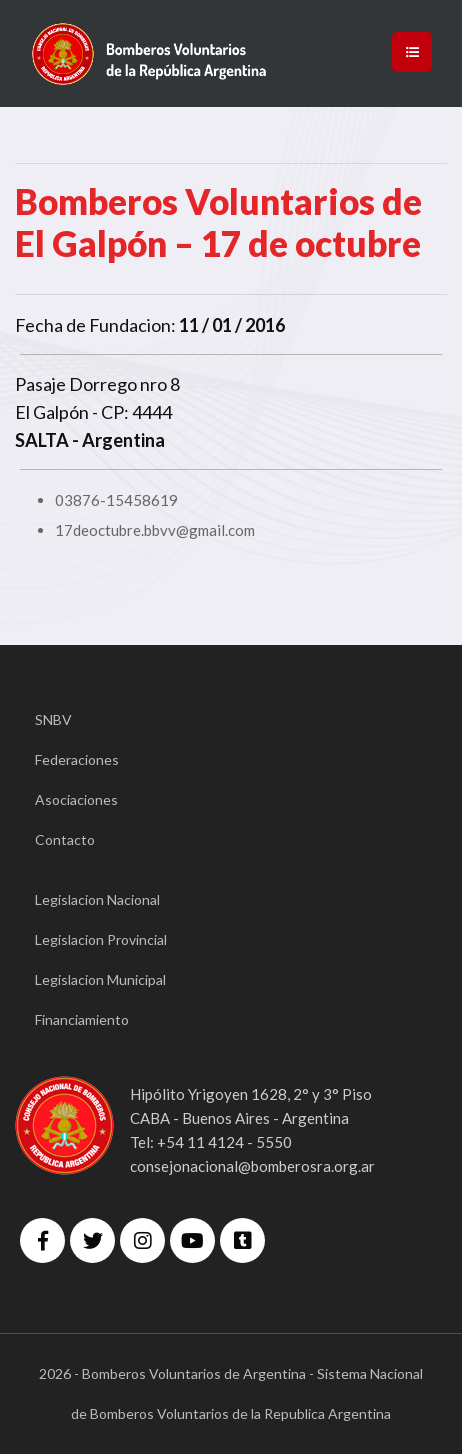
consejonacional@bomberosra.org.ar (252, 1166)
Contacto (65, 839)
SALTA (42, 440)
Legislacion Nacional (97, 899)
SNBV (53, 719)
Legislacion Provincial (101, 939)
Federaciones (77, 759)
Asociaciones (76, 799)
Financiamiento (82, 1019)
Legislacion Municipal (100, 979)
